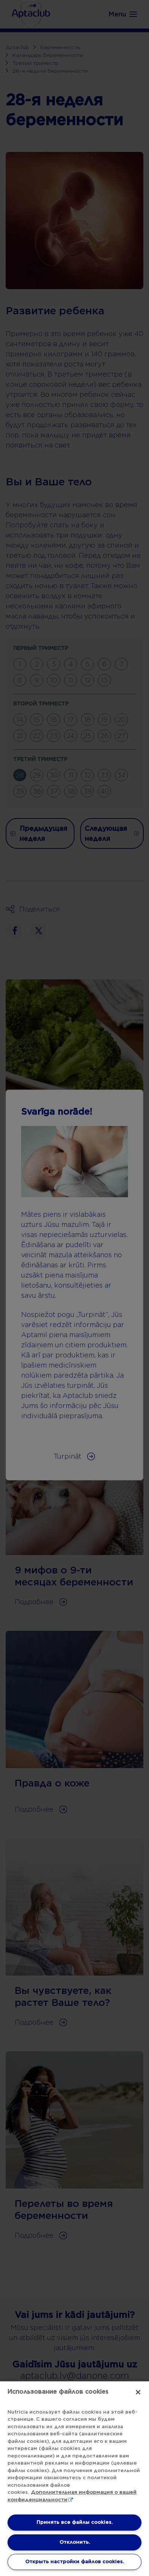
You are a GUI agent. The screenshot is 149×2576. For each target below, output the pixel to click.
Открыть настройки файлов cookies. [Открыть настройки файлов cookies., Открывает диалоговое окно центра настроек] (74, 2561)
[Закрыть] (138, 2392)
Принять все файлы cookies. (74, 2522)
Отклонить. (74, 2542)
